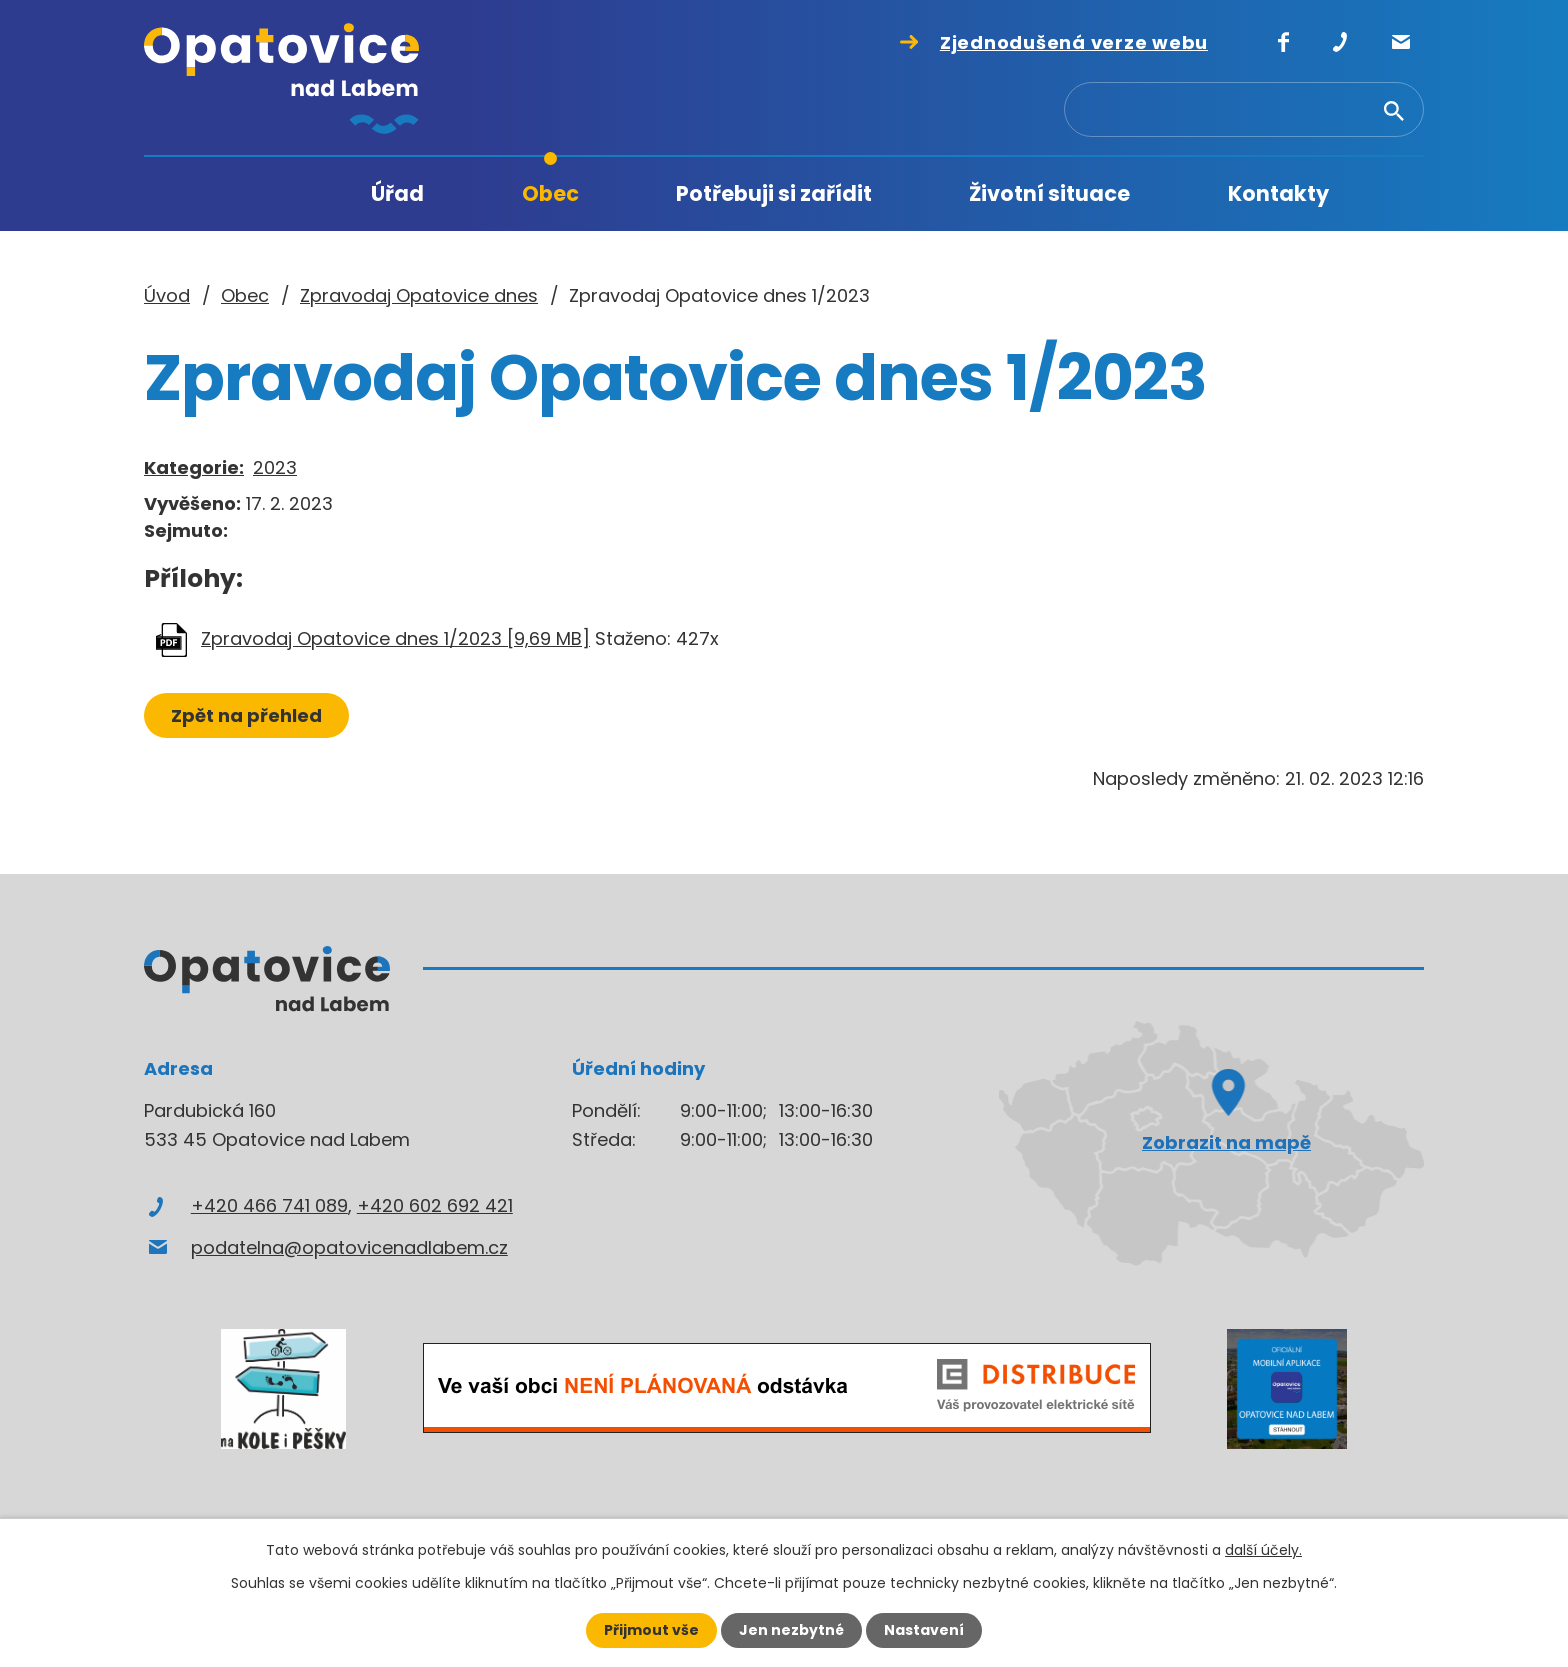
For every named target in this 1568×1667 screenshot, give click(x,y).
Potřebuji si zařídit (774, 193)
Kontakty (1278, 193)
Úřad (397, 193)
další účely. (1263, 1550)
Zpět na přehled (246, 715)
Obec (550, 193)
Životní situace (1049, 193)
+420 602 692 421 (435, 1205)
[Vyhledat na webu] (1277, 111)
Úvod (263, 194)
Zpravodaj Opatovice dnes (419, 295)
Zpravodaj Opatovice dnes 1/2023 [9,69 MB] (395, 638)
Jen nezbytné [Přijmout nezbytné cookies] (791, 1630)
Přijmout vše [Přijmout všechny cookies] (651, 1630)
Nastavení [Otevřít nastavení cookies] (924, 1630)
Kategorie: (194, 467)
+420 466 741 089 (269, 1205)
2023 (275, 467)
